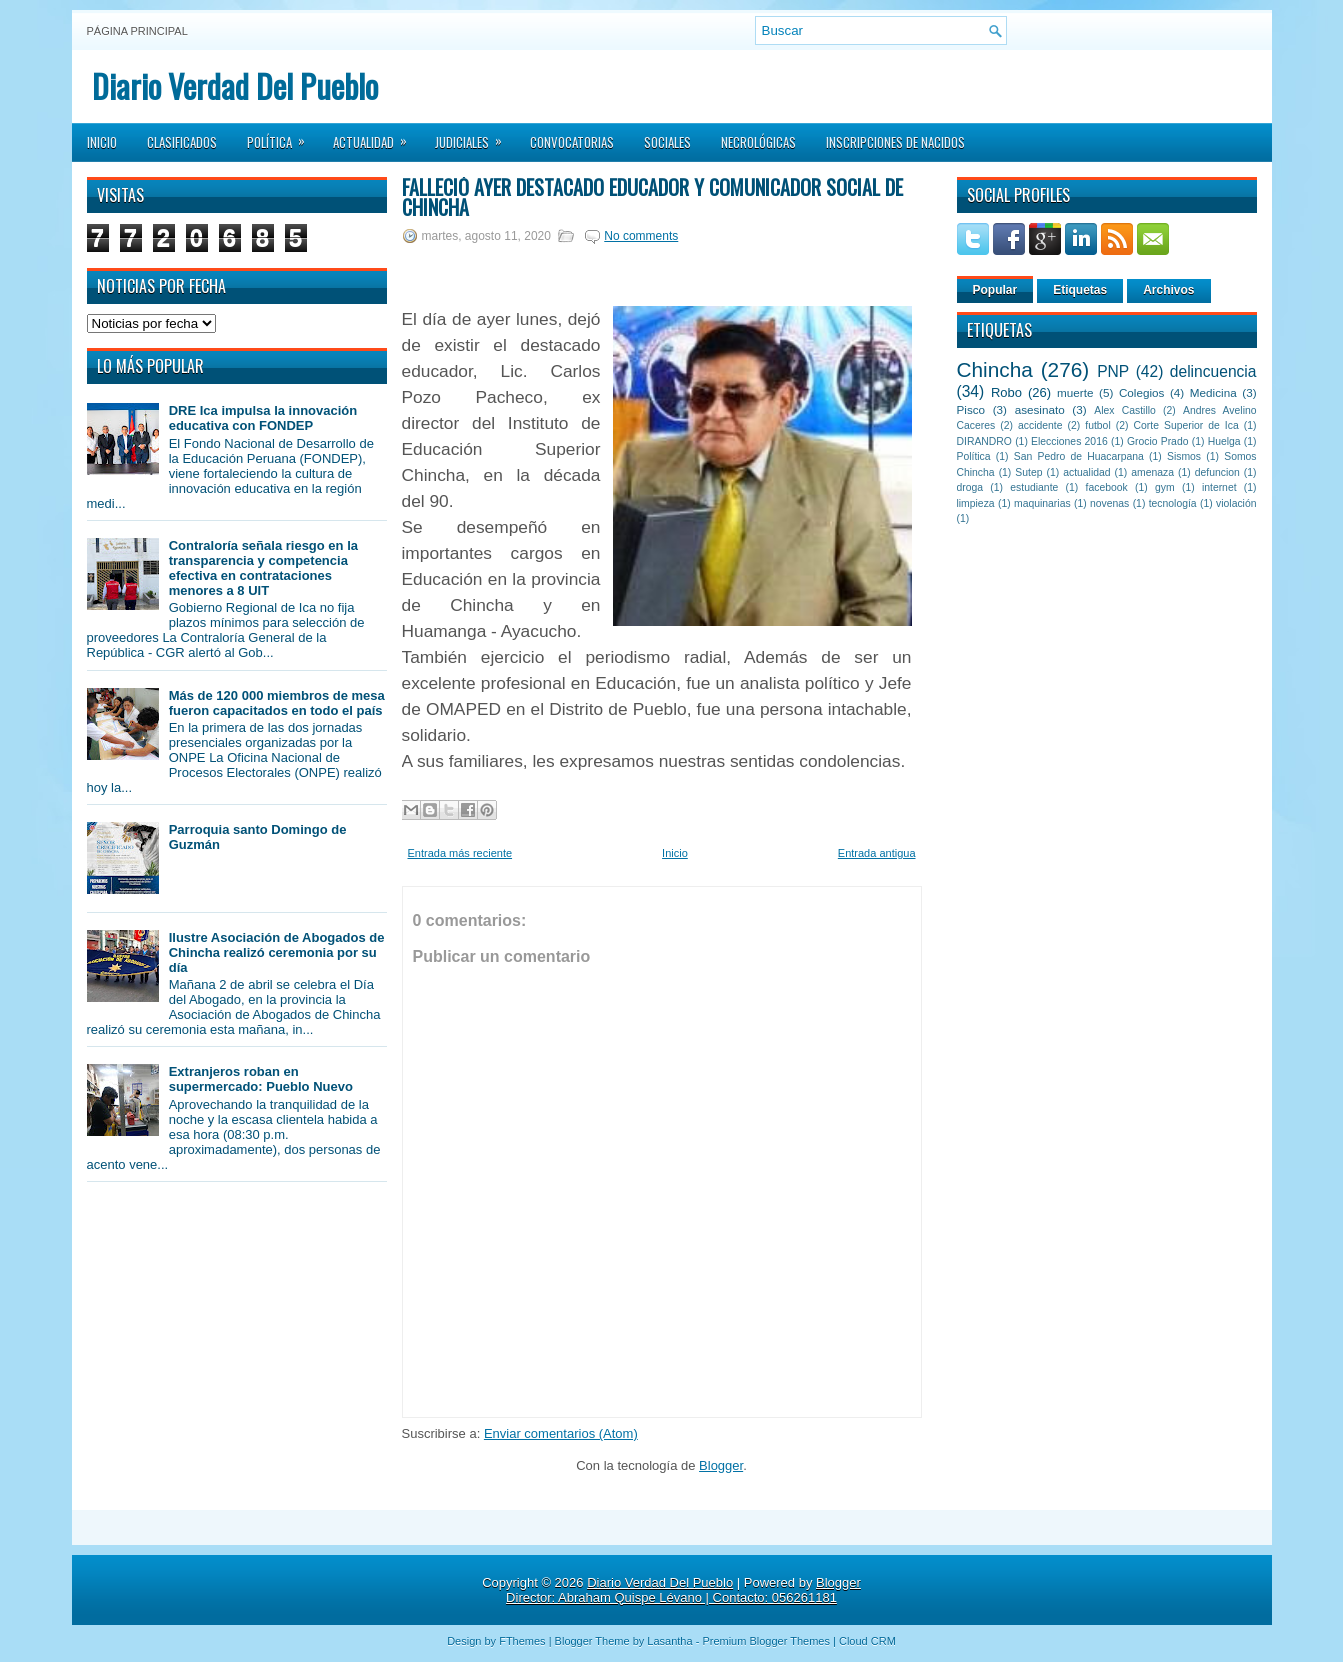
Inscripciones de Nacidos (895, 142)
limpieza (976, 503)
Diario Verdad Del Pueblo (235, 85)
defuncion (1217, 472)
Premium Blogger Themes (766, 1641)
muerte (1075, 392)
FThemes (522, 1641)
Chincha (995, 369)
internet (1219, 487)
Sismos (1184, 456)
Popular (995, 290)
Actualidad (376, 136)
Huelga (1224, 441)
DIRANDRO (984, 441)
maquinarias (1042, 503)
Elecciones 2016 (1069, 441)
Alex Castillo (1125, 410)
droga (970, 487)
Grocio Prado (1158, 441)
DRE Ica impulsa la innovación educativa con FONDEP (263, 418)
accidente (1040, 425)
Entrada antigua (877, 853)
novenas (1109, 503)
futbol (1097, 425)
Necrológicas (758, 142)
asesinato (1040, 409)
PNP (1113, 371)
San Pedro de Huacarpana (1079, 456)
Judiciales (475, 136)
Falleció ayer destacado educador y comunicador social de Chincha (652, 197)
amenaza (1152, 472)
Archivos (1168, 290)
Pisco (971, 409)
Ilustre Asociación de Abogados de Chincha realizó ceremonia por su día (277, 952)
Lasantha (669, 1641)
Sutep (1028, 472)
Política (282, 136)
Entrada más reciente (460, 853)
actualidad (1086, 472)
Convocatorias (572, 142)
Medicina (1213, 392)
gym (1165, 487)
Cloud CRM (867, 1641)
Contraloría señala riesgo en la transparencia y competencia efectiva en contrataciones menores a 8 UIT (263, 568)
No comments (641, 236)
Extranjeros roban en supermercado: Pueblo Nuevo (261, 1079)
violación (1236, 503)
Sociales (667, 142)
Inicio (102, 142)
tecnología (1173, 503)
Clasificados (182, 142)
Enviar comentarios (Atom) (561, 1433)
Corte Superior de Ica (1186, 425)
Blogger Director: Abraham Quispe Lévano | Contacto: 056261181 (683, 1590)
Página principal (137, 31)
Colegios (1141, 392)
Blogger (721, 1465)
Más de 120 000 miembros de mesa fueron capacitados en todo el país (277, 703)
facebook (1107, 487)
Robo (1006, 392)
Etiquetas (1080, 290)
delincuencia (1213, 371)
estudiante (1034, 487)
